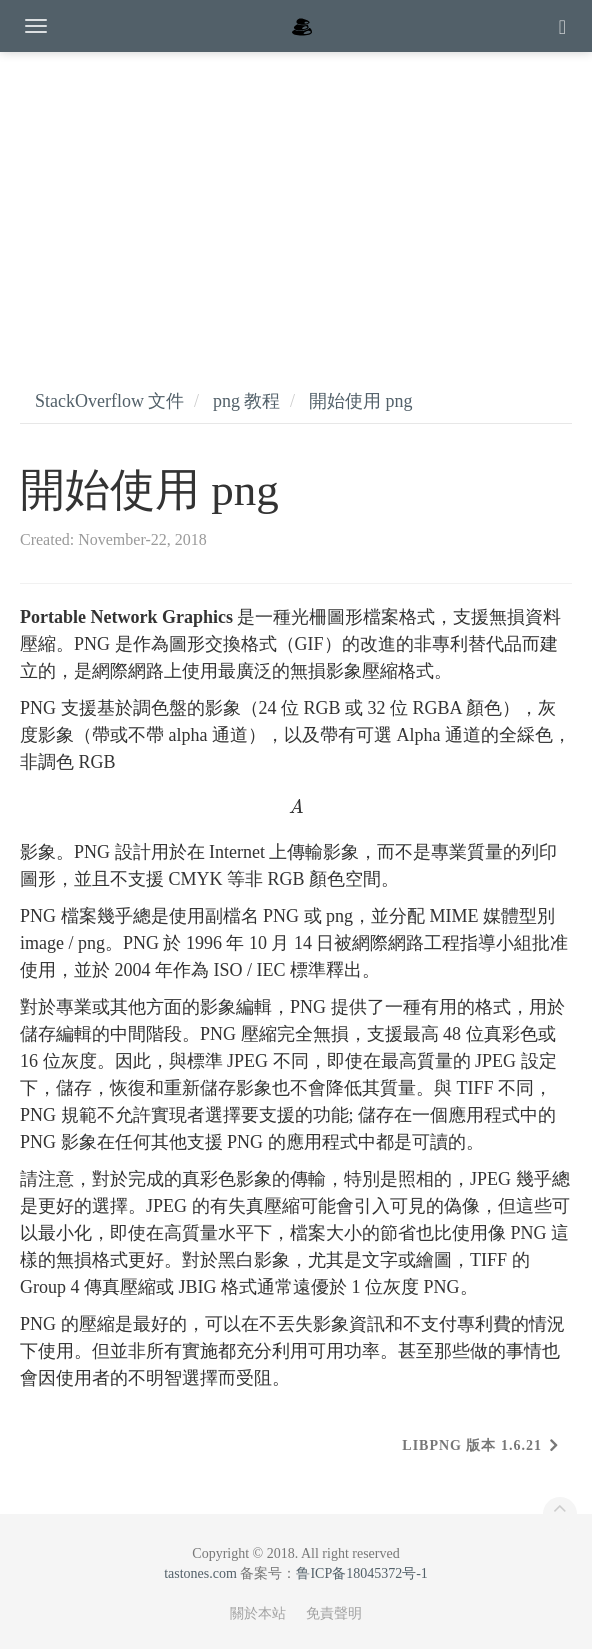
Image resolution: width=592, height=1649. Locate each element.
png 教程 (247, 401)
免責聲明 (334, 1613)
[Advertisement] (296, 200)
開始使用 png (361, 401)
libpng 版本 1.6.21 (472, 1445)
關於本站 (258, 1613)
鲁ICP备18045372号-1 (361, 1573)
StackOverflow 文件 (109, 401)
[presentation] (296, 807)
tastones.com (200, 1573)
